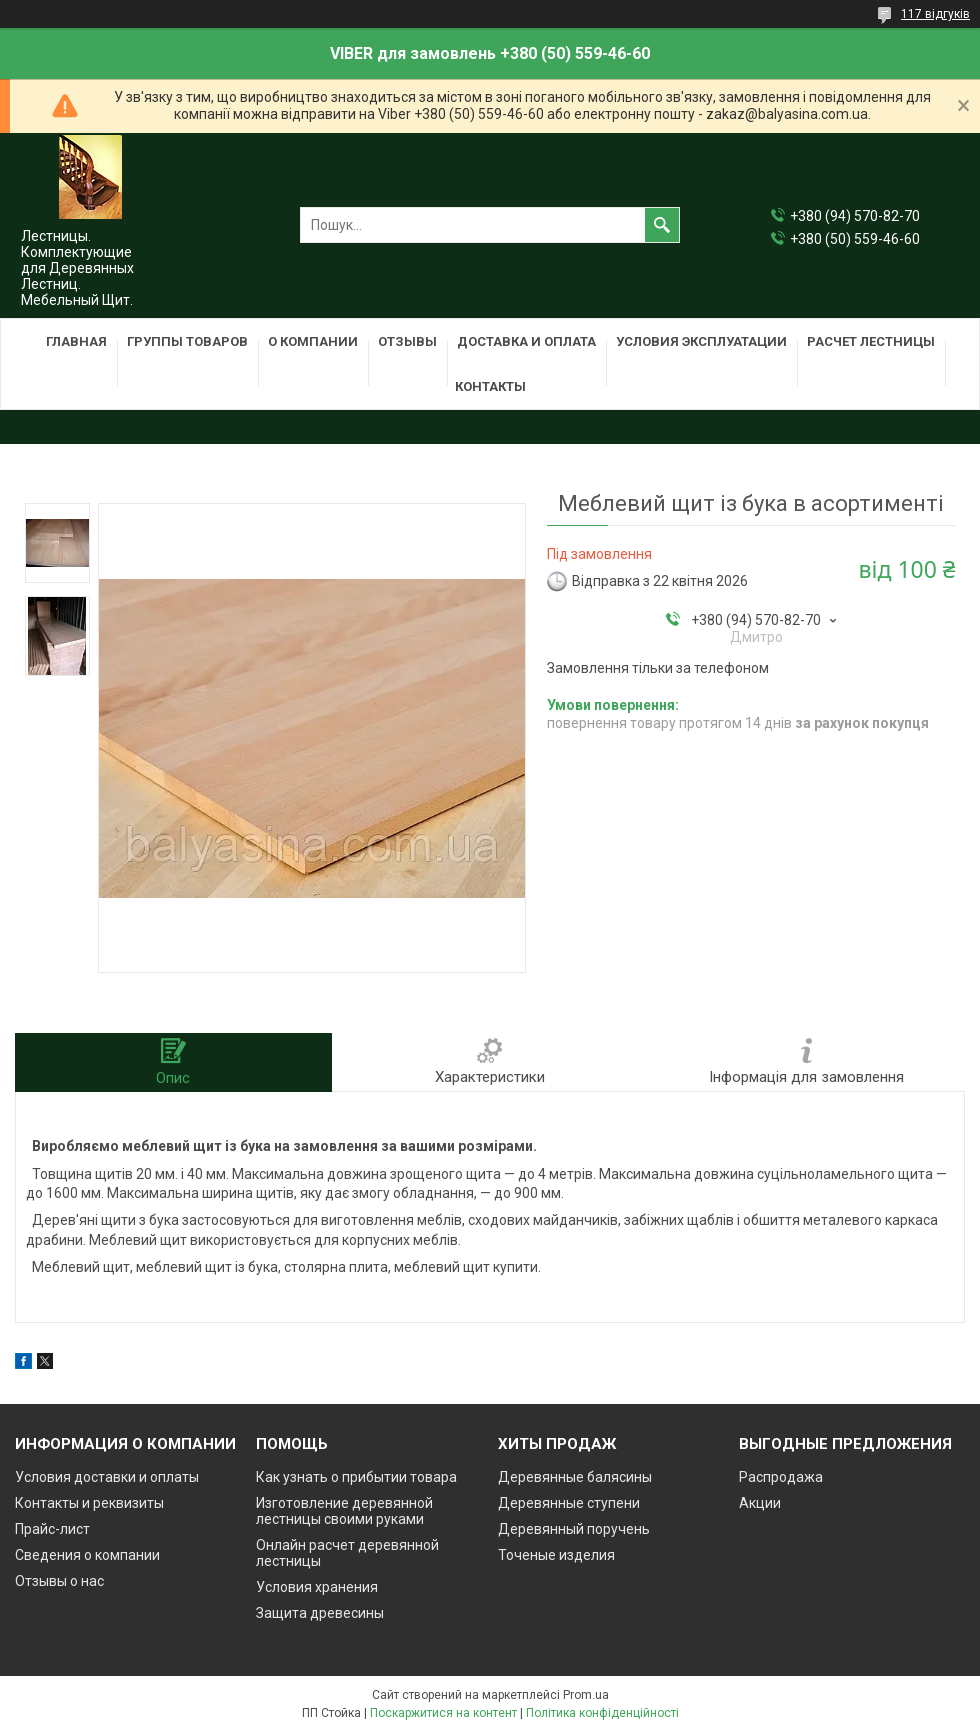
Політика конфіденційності (602, 1713)
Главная (76, 341)
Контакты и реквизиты (89, 1503)
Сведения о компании (87, 1555)
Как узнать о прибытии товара (356, 1477)
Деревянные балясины (575, 1477)
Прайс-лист (52, 1529)
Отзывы (407, 341)
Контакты (490, 386)
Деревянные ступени (569, 1503)
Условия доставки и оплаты (107, 1477)
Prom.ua (586, 1695)
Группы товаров (187, 341)
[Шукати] (662, 225)
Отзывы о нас (59, 1581)
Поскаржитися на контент (443, 1713)
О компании (313, 341)
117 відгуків (935, 14)
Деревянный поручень (574, 1529)
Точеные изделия (556, 1555)
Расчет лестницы (871, 341)
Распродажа (781, 1477)
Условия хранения (317, 1587)
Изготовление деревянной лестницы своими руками (344, 1511)
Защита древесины (320, 1613)
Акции (760, 1503)
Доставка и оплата (526, 341)
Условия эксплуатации (701, 341)
